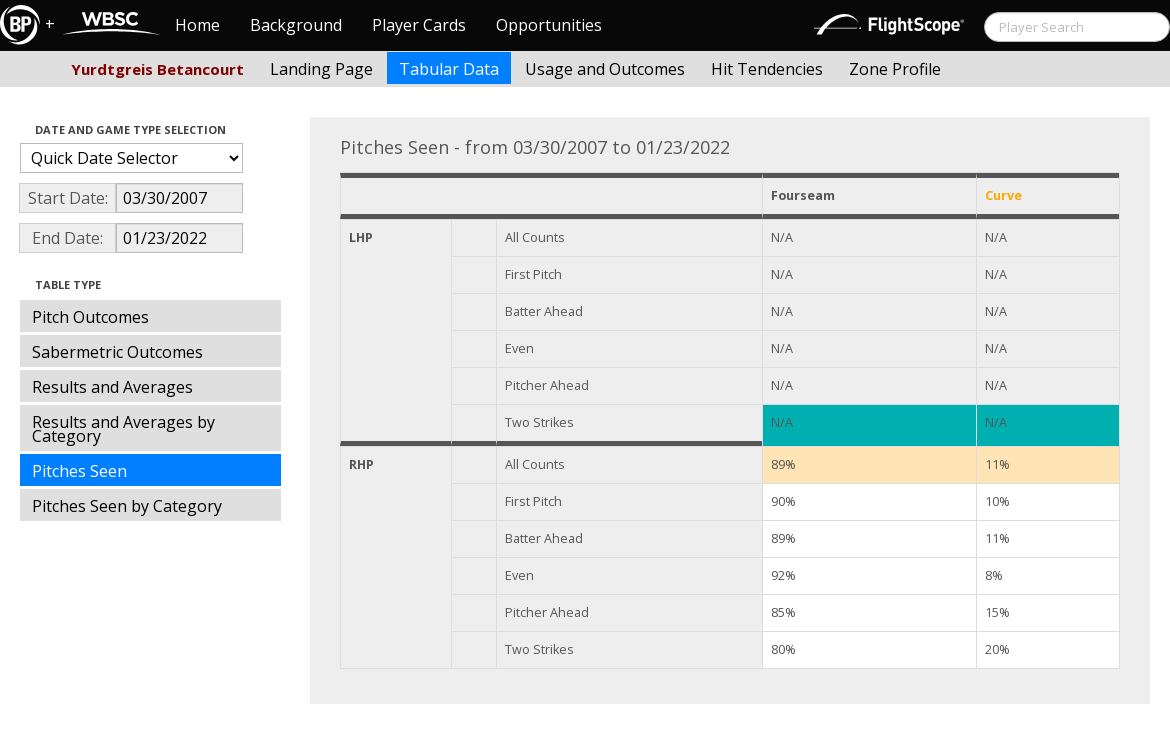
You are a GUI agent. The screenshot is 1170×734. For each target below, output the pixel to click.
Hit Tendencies (767, 69)
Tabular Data (449, 69)
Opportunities (549, 25)
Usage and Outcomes (605, 69)
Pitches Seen (79, 471)
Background (296, 25)
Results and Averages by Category (123, 429)
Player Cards (419, 25)
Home (197, 25)
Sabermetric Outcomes (117, 352)
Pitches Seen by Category (127, 506)
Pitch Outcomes (90, 317)
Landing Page (321, 69)
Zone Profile (895, 69)
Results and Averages (112, 387)
